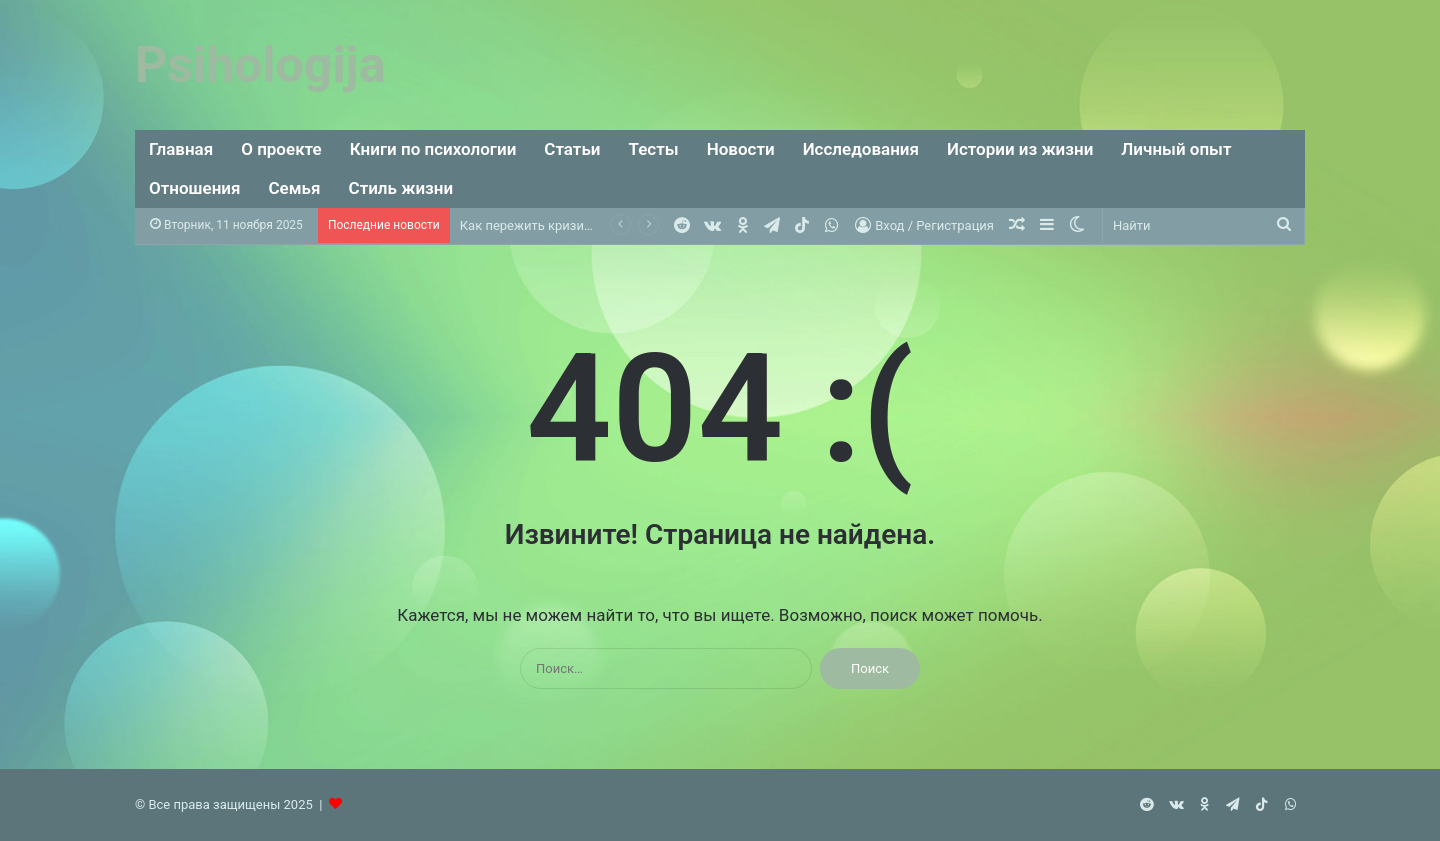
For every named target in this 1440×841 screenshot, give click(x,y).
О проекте (281, 149)
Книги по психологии (433, 149)
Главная (181, 149)
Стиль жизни (401, 188)
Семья (295, 188)
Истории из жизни (1020, 149)
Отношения (195, 188)
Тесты (654, 149)
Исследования (861, 149)
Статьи (572, 149)
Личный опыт (1176, 149)
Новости (741, 149)
